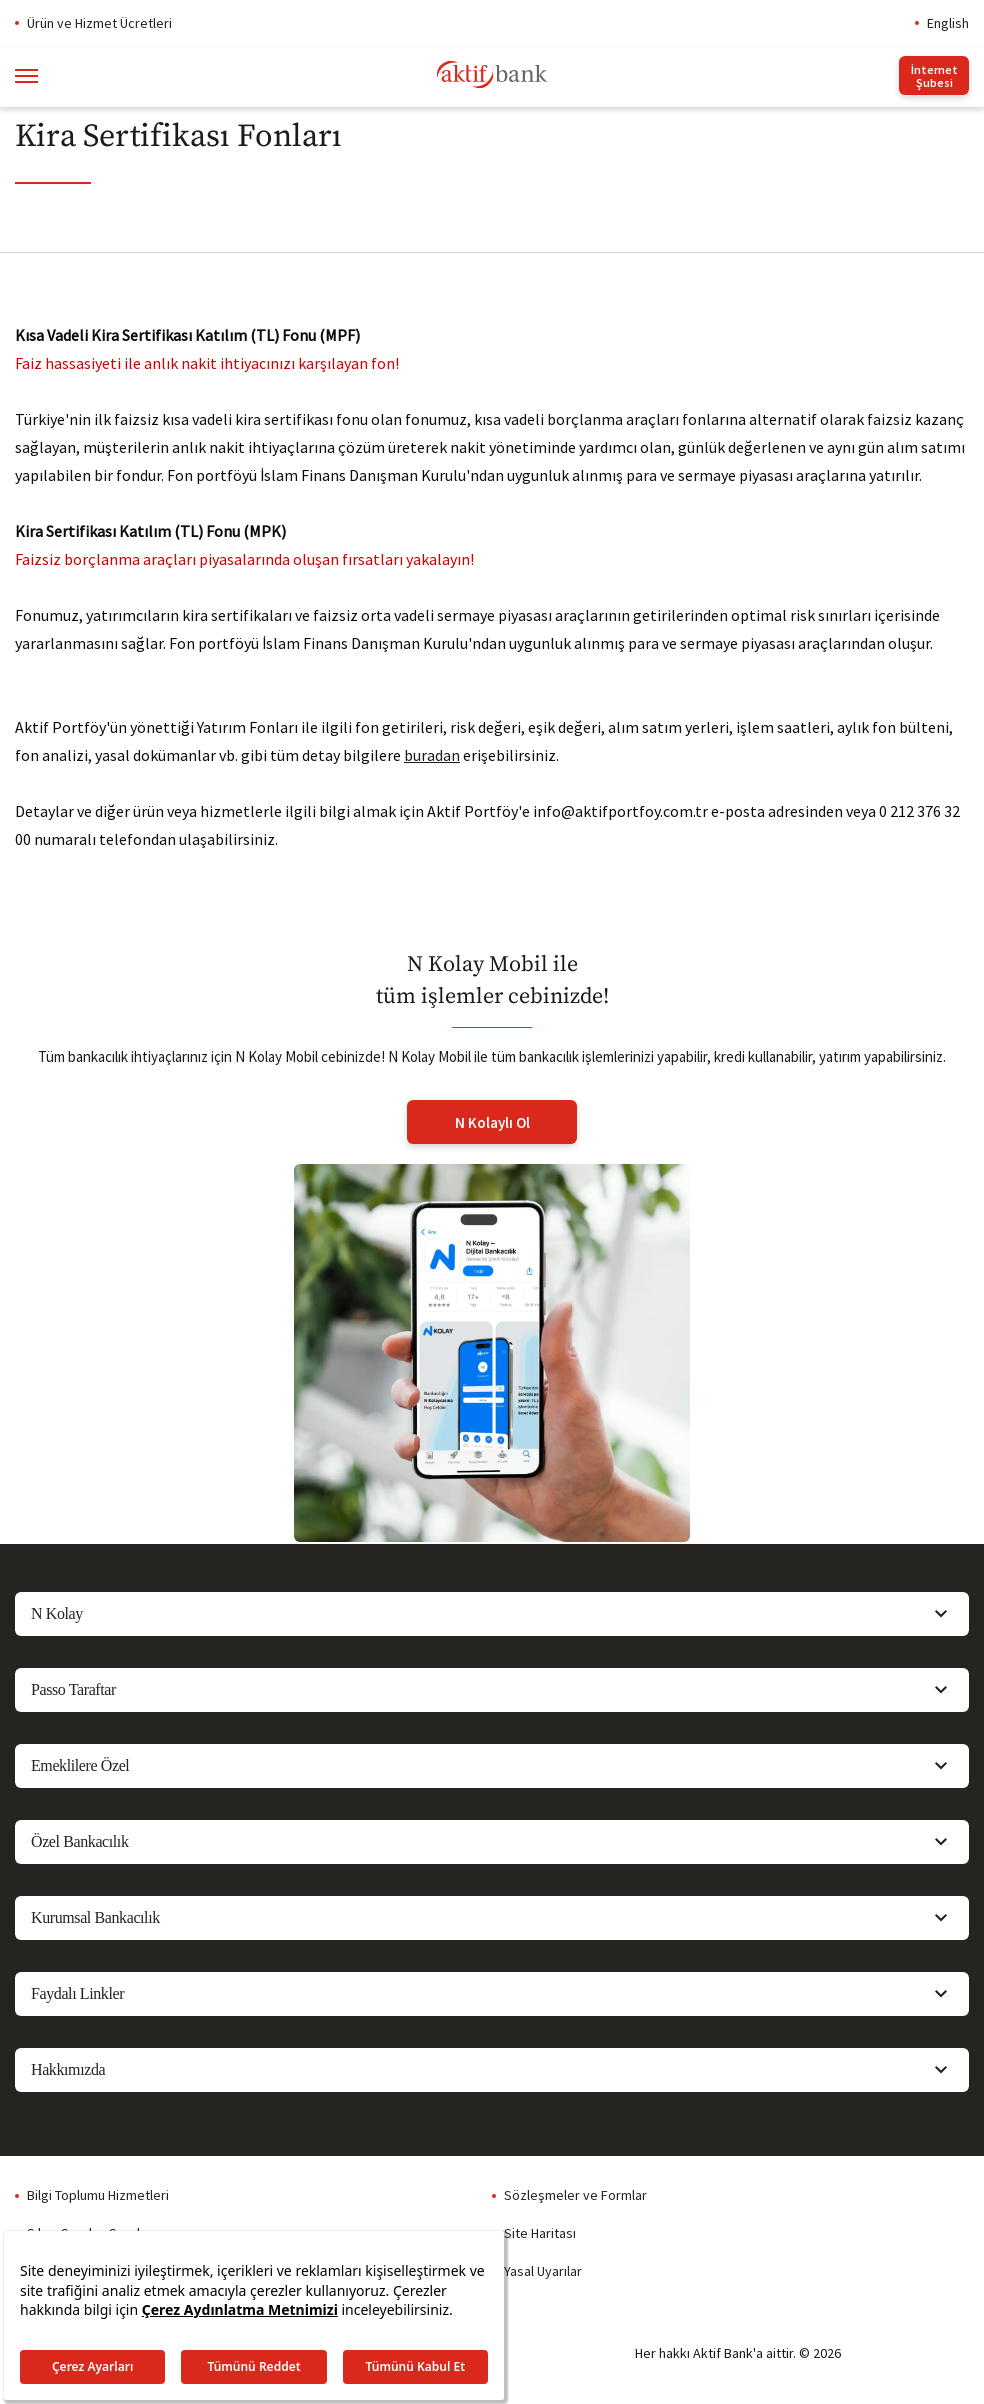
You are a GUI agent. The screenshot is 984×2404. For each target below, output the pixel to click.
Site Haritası (540, 2233)
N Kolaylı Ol (492, 1122)
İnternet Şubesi (934, 76)
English (948, 23)
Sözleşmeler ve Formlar (575, 2195)
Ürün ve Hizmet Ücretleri (99, 23)
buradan (432, 755)
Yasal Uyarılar (543, 2271)
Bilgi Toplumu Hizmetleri (98, 2195)
